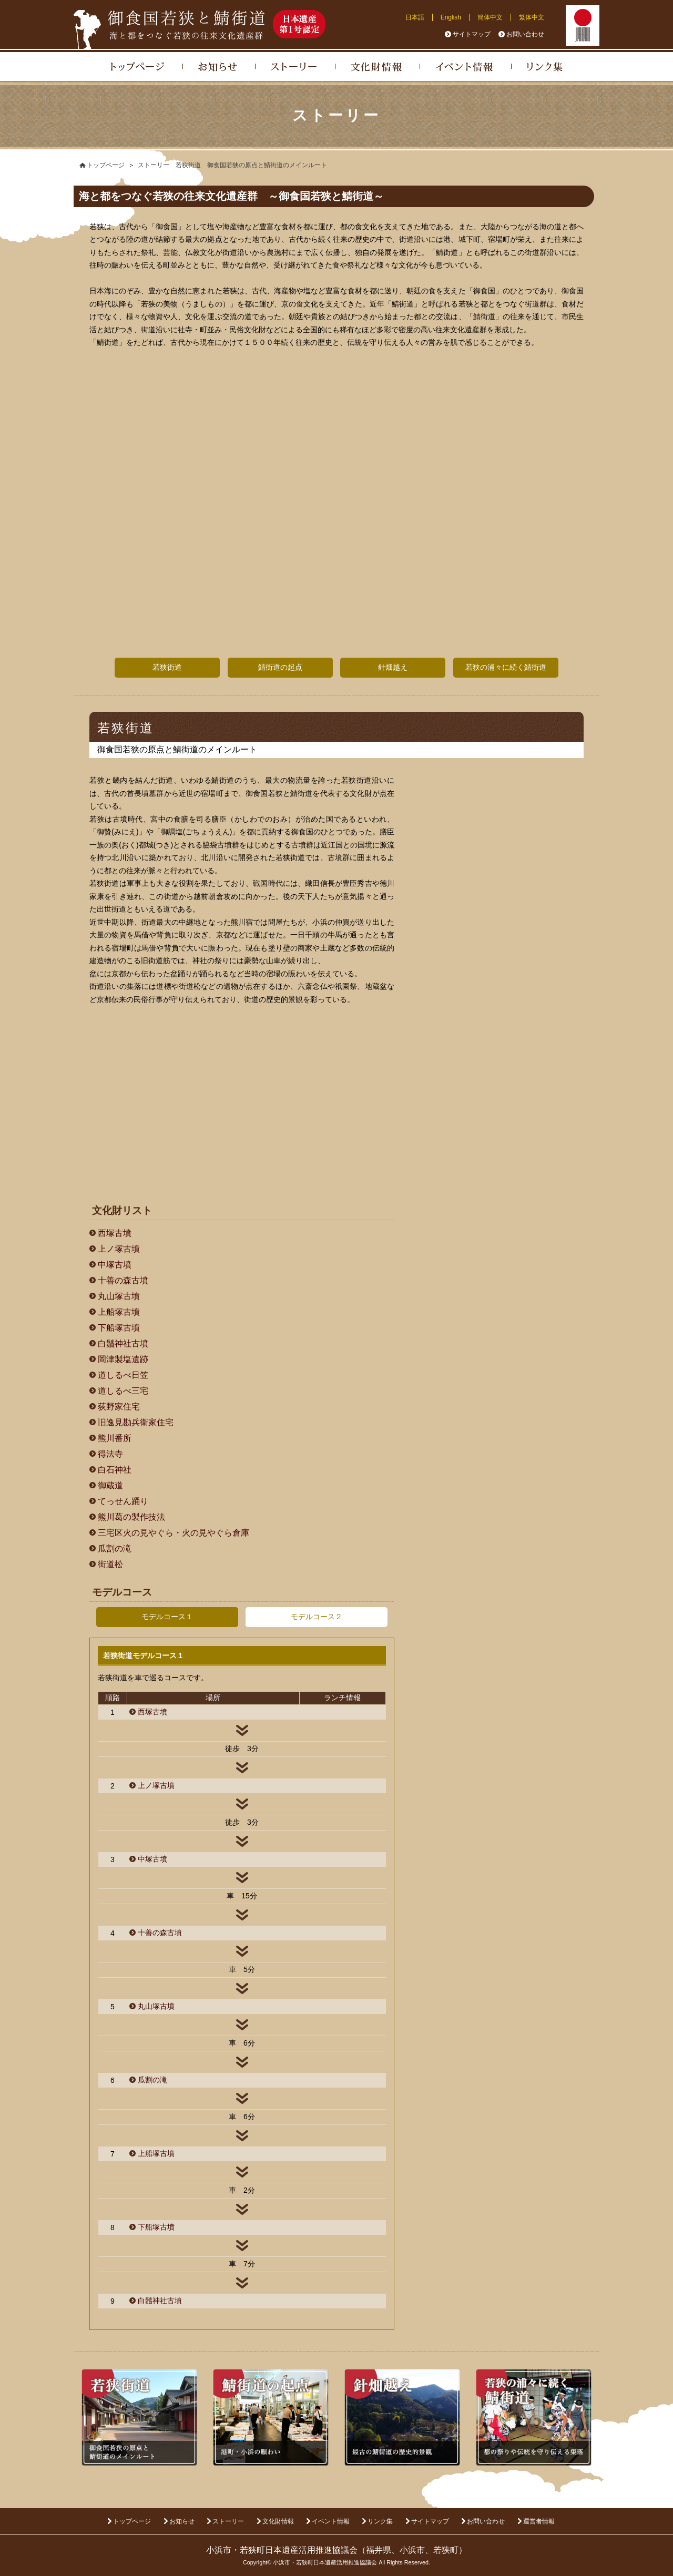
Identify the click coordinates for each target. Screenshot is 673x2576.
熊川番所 (114, 1438)
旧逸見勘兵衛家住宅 (136, 1422)
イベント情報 (331, 2521)
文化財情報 (278, 2521)
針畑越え (392, 667)
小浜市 (412, 2550)
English (451, 17)
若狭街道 (167, 667)
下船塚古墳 (119, 1327)
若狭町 (445, 2550)
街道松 (110, 1564)
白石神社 (114, 1469)
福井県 (378, 2550)
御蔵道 (110, 1485)
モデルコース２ (316, 1616)
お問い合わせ (525, 34)
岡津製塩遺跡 (123, 1359)
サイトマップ (472, 34)
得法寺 (110, 1453)
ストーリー (228, 2521)
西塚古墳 (114, 1233)
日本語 (414, 17)
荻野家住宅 (119, 1406)
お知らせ (182, 2521)
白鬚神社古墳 (123, 1343)
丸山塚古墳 (119, 1296)
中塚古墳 (114, 1264)
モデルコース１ (167, 1616)
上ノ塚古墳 (119, 1248)
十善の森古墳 (123, 1280)
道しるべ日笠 (123, 1375)
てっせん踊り (123, 1501)
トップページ (132, 2521)
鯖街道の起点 (280, 667)
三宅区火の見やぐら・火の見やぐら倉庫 (173, 1532)
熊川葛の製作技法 (131, 1516)
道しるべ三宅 (123, 1390)
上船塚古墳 (119, 1311)
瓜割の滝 (114, 1548)
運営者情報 (539, 2521)
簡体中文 (490, 17)
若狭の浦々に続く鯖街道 (505, 667)
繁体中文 (531, 17)
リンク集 (380, 2521)
